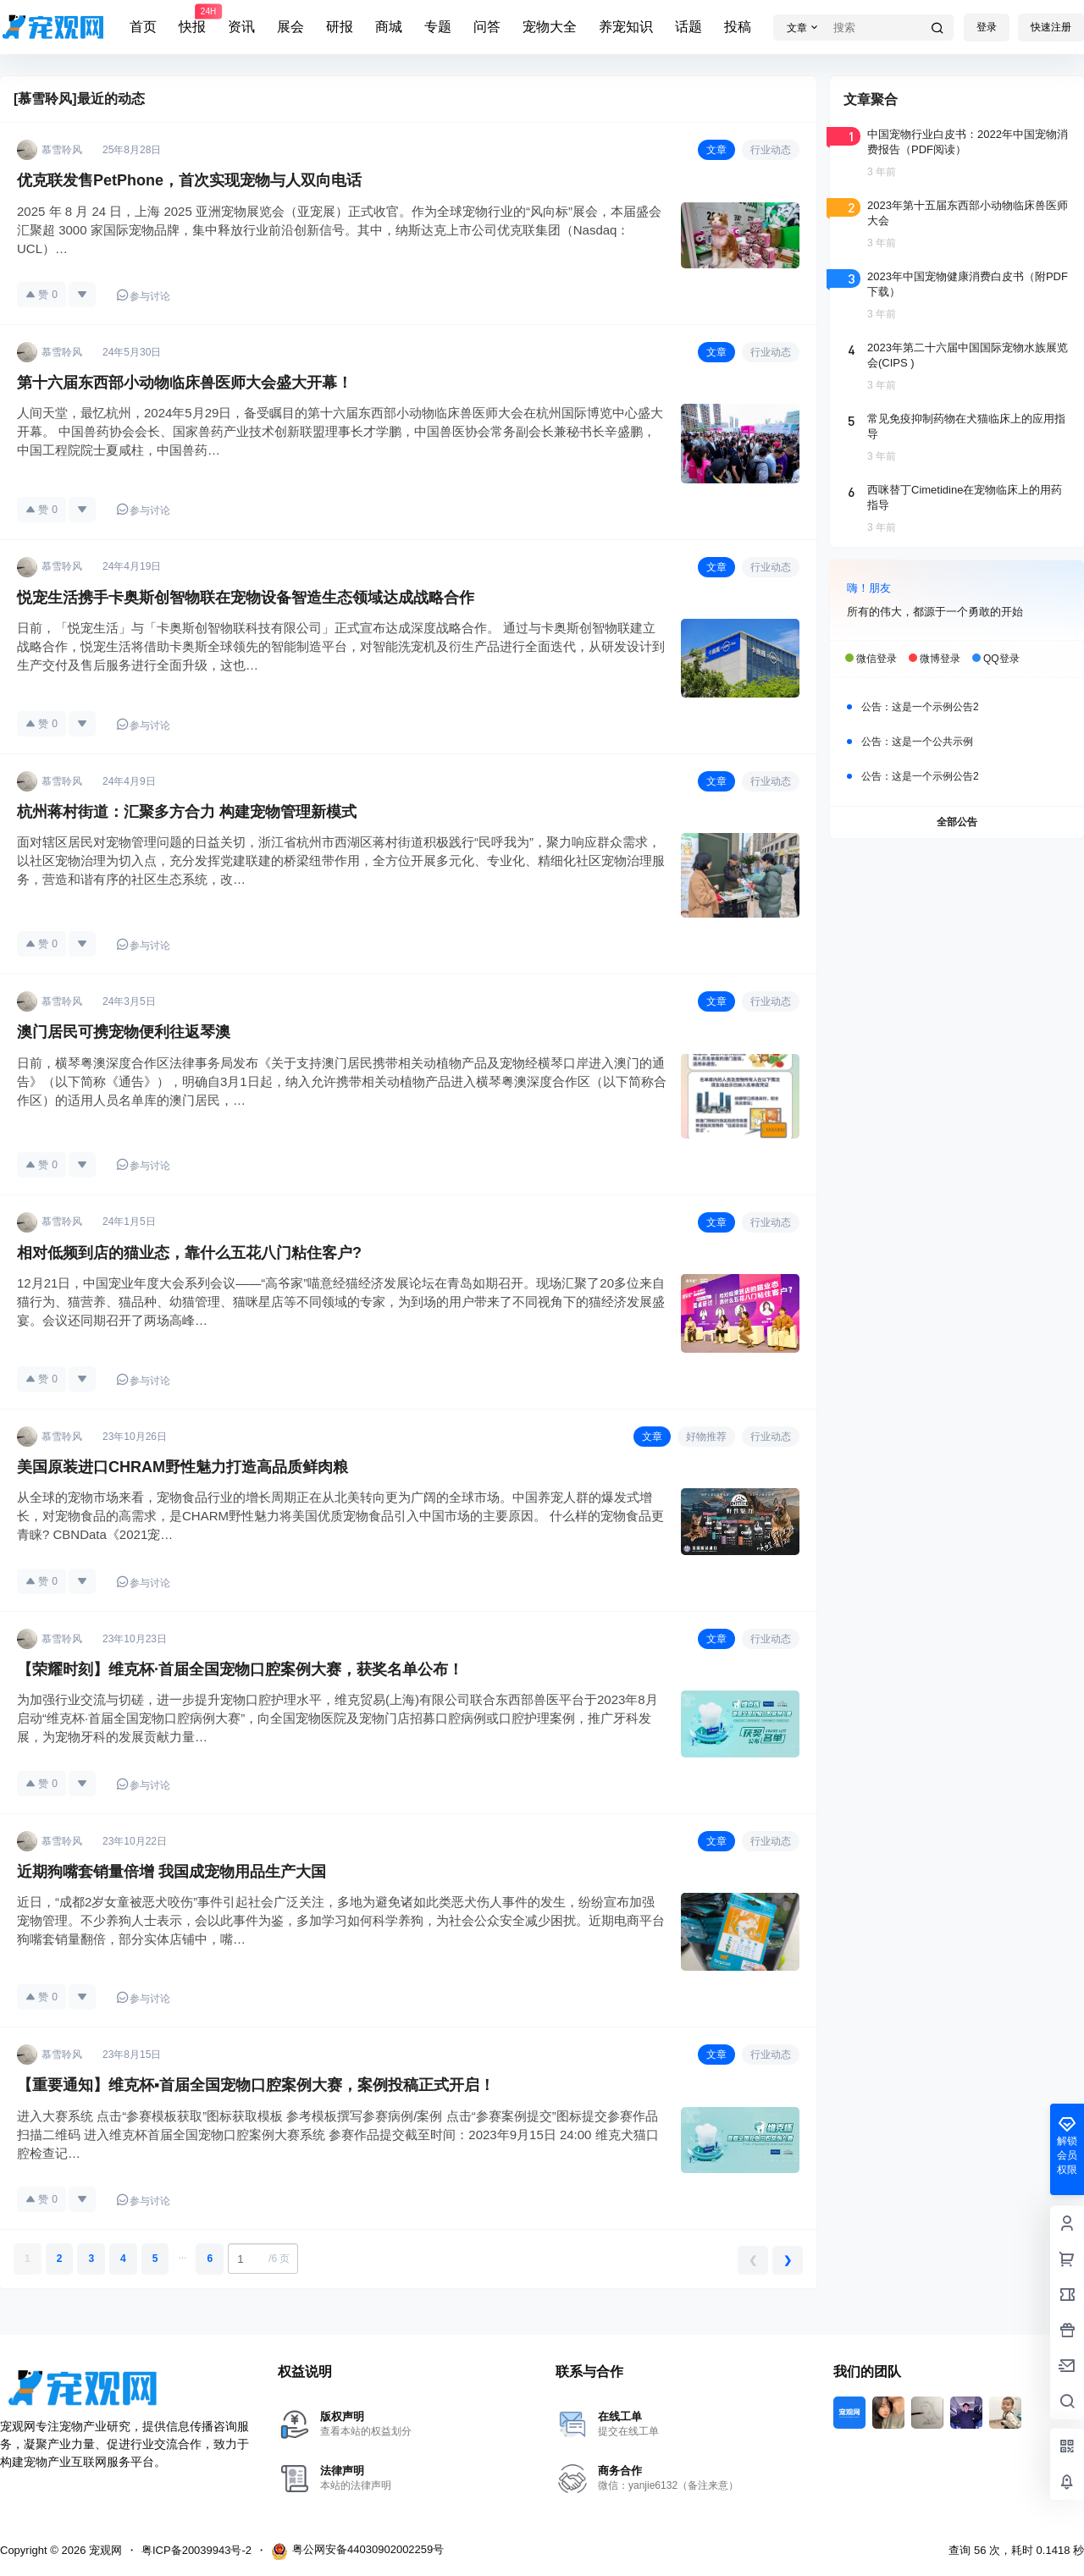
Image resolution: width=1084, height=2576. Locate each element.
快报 (192, 19)
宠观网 (104, 2550)
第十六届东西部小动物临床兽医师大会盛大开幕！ (184, 382)
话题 (688, 26)
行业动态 (770, 150)
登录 (986, 27)
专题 (437, 26)
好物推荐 (706, 1436)
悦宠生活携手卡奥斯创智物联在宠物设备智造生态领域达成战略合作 (245, 597)
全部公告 (957, 822)
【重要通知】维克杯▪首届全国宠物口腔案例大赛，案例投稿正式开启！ (256, 2085)
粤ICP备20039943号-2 (196, 2550)
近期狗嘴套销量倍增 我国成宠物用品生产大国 (171, 1871)
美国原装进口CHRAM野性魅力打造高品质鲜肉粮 (182, 1467)
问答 (487, 26)
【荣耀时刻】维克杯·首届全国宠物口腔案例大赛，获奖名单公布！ (240, 1669)
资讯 (241, 26)
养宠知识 (626, 26)
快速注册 (1051, 27)
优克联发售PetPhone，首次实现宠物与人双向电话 (189, 180)
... (182, 2255)
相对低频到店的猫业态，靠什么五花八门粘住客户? (189, 1252)
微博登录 (940, 659)
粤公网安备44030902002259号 (357, 2551)
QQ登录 (1001, 659)
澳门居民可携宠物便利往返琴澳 (123, 1031)
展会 (290, 26)
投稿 (737, 26)
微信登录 (876, 659)
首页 (143, 26)
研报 (339, 26)
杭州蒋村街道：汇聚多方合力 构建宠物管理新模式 (187, 811)
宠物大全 (550, 26)
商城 (388, 26)
